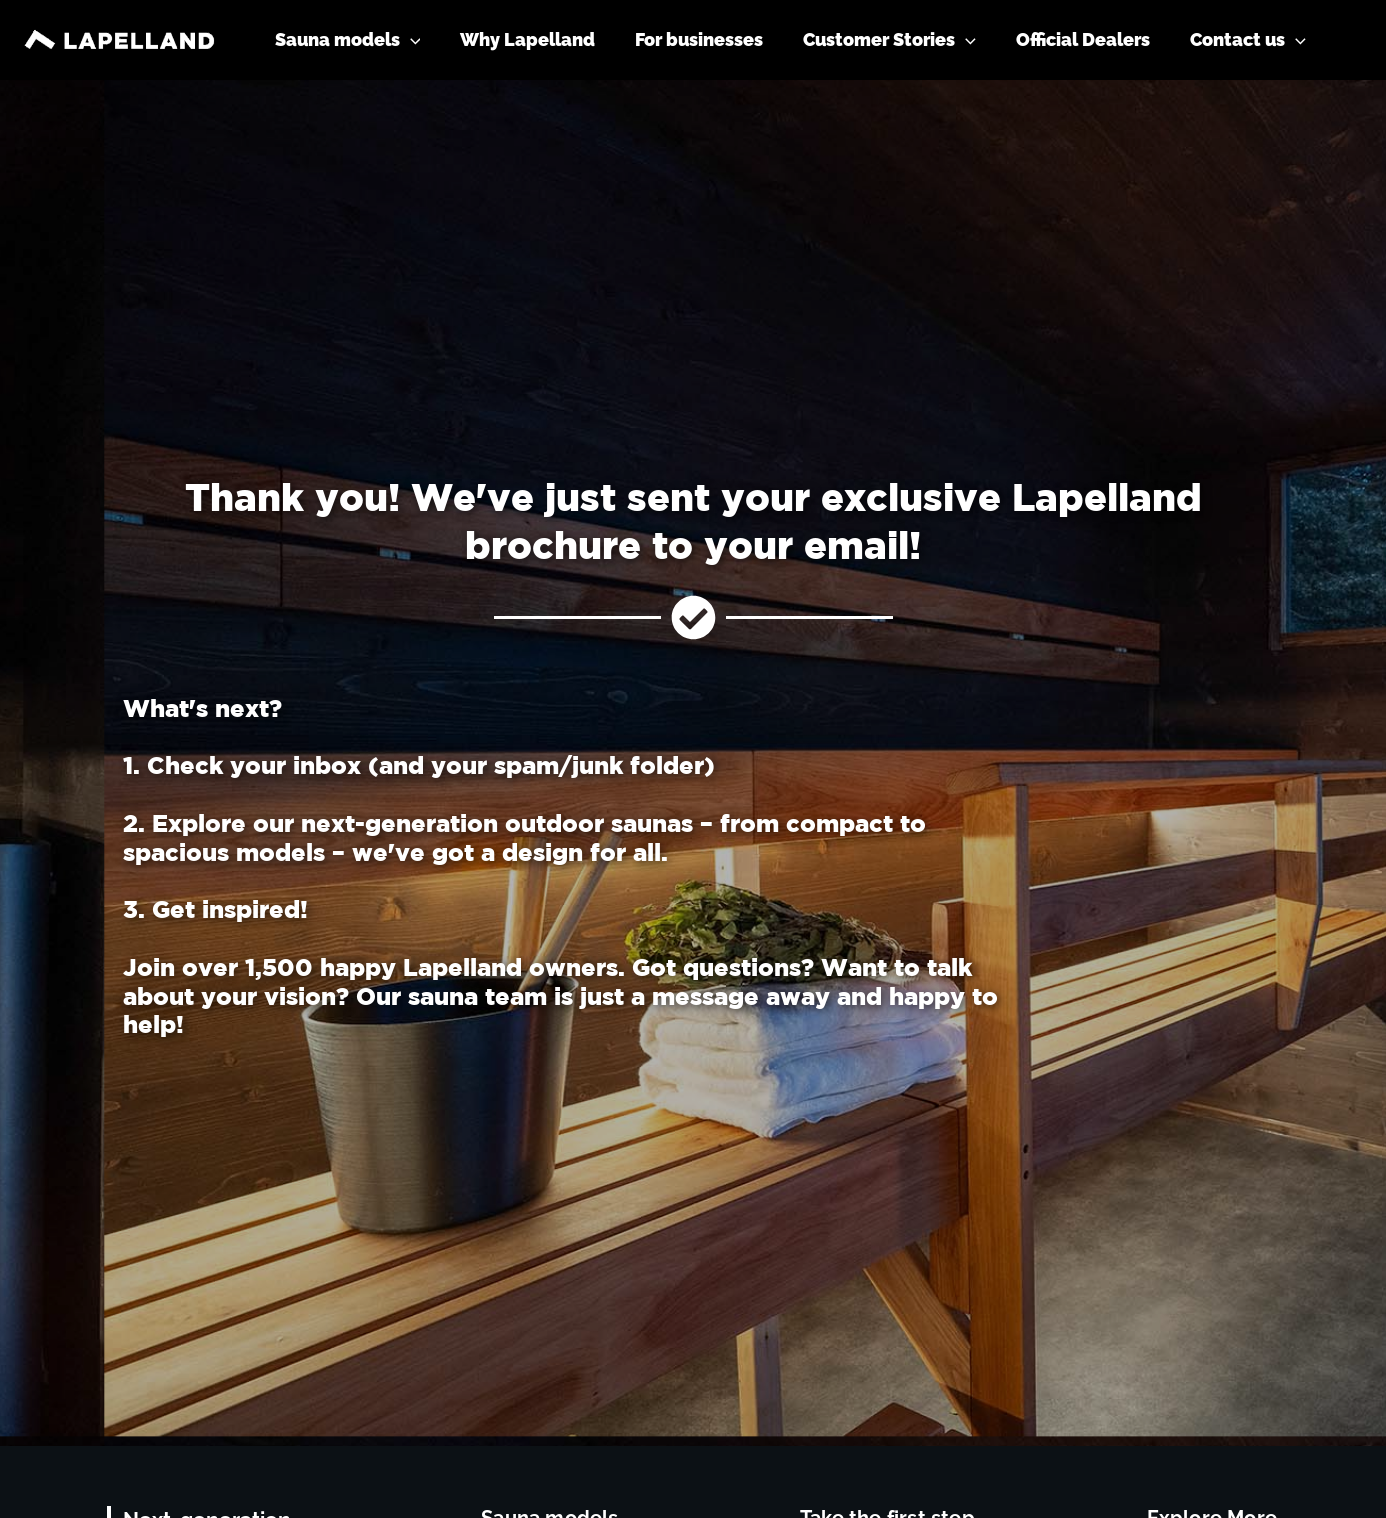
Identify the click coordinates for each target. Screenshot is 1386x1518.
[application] (432, 40)
